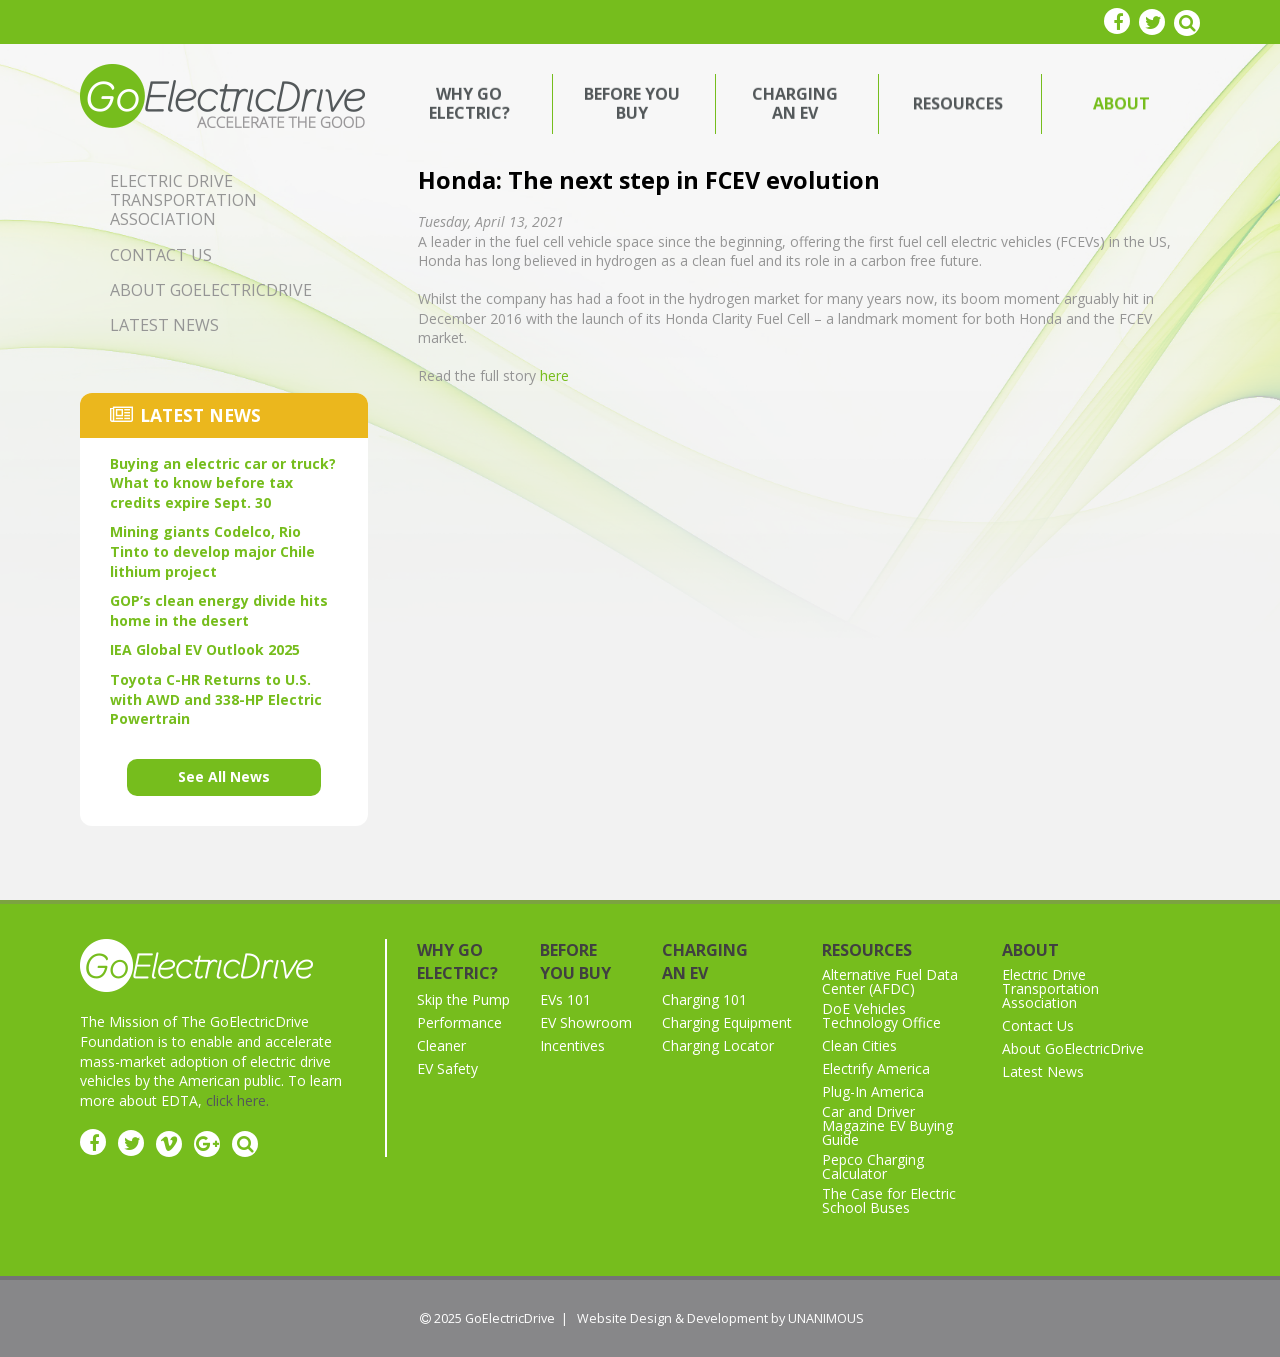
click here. (237, 1100)
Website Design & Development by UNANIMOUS (720, 1318)
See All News (224, 776)
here (554, 375)
